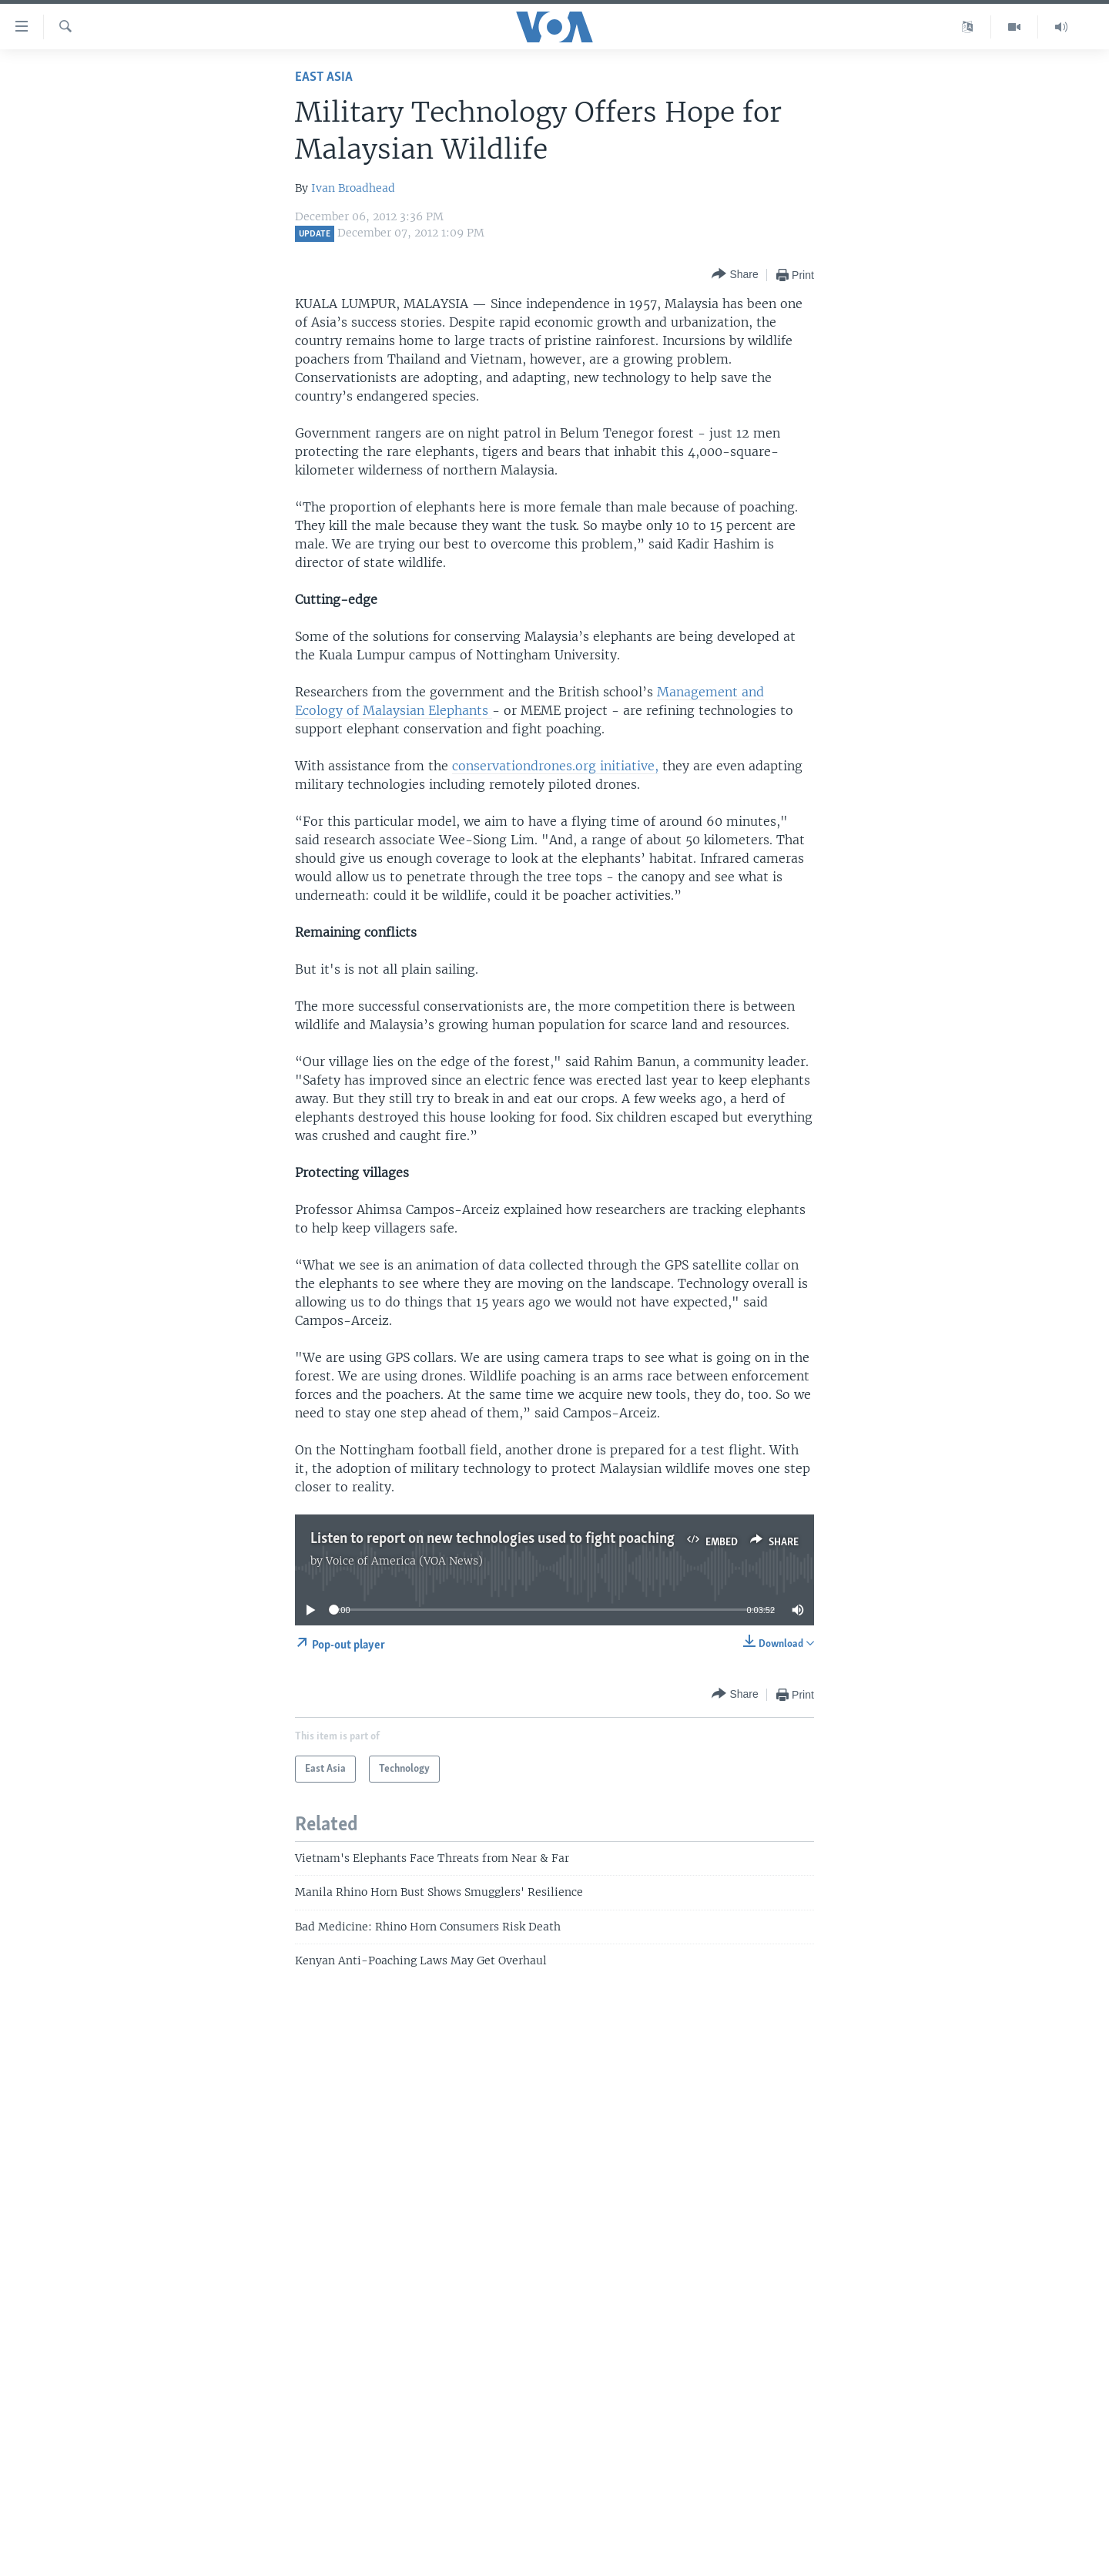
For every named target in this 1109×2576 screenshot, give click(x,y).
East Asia (324, 77)
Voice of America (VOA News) (404, 1561)
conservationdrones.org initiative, (555, 765)
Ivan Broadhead (353, 188)
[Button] (735, 274)
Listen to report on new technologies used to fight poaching (492, 1539)
